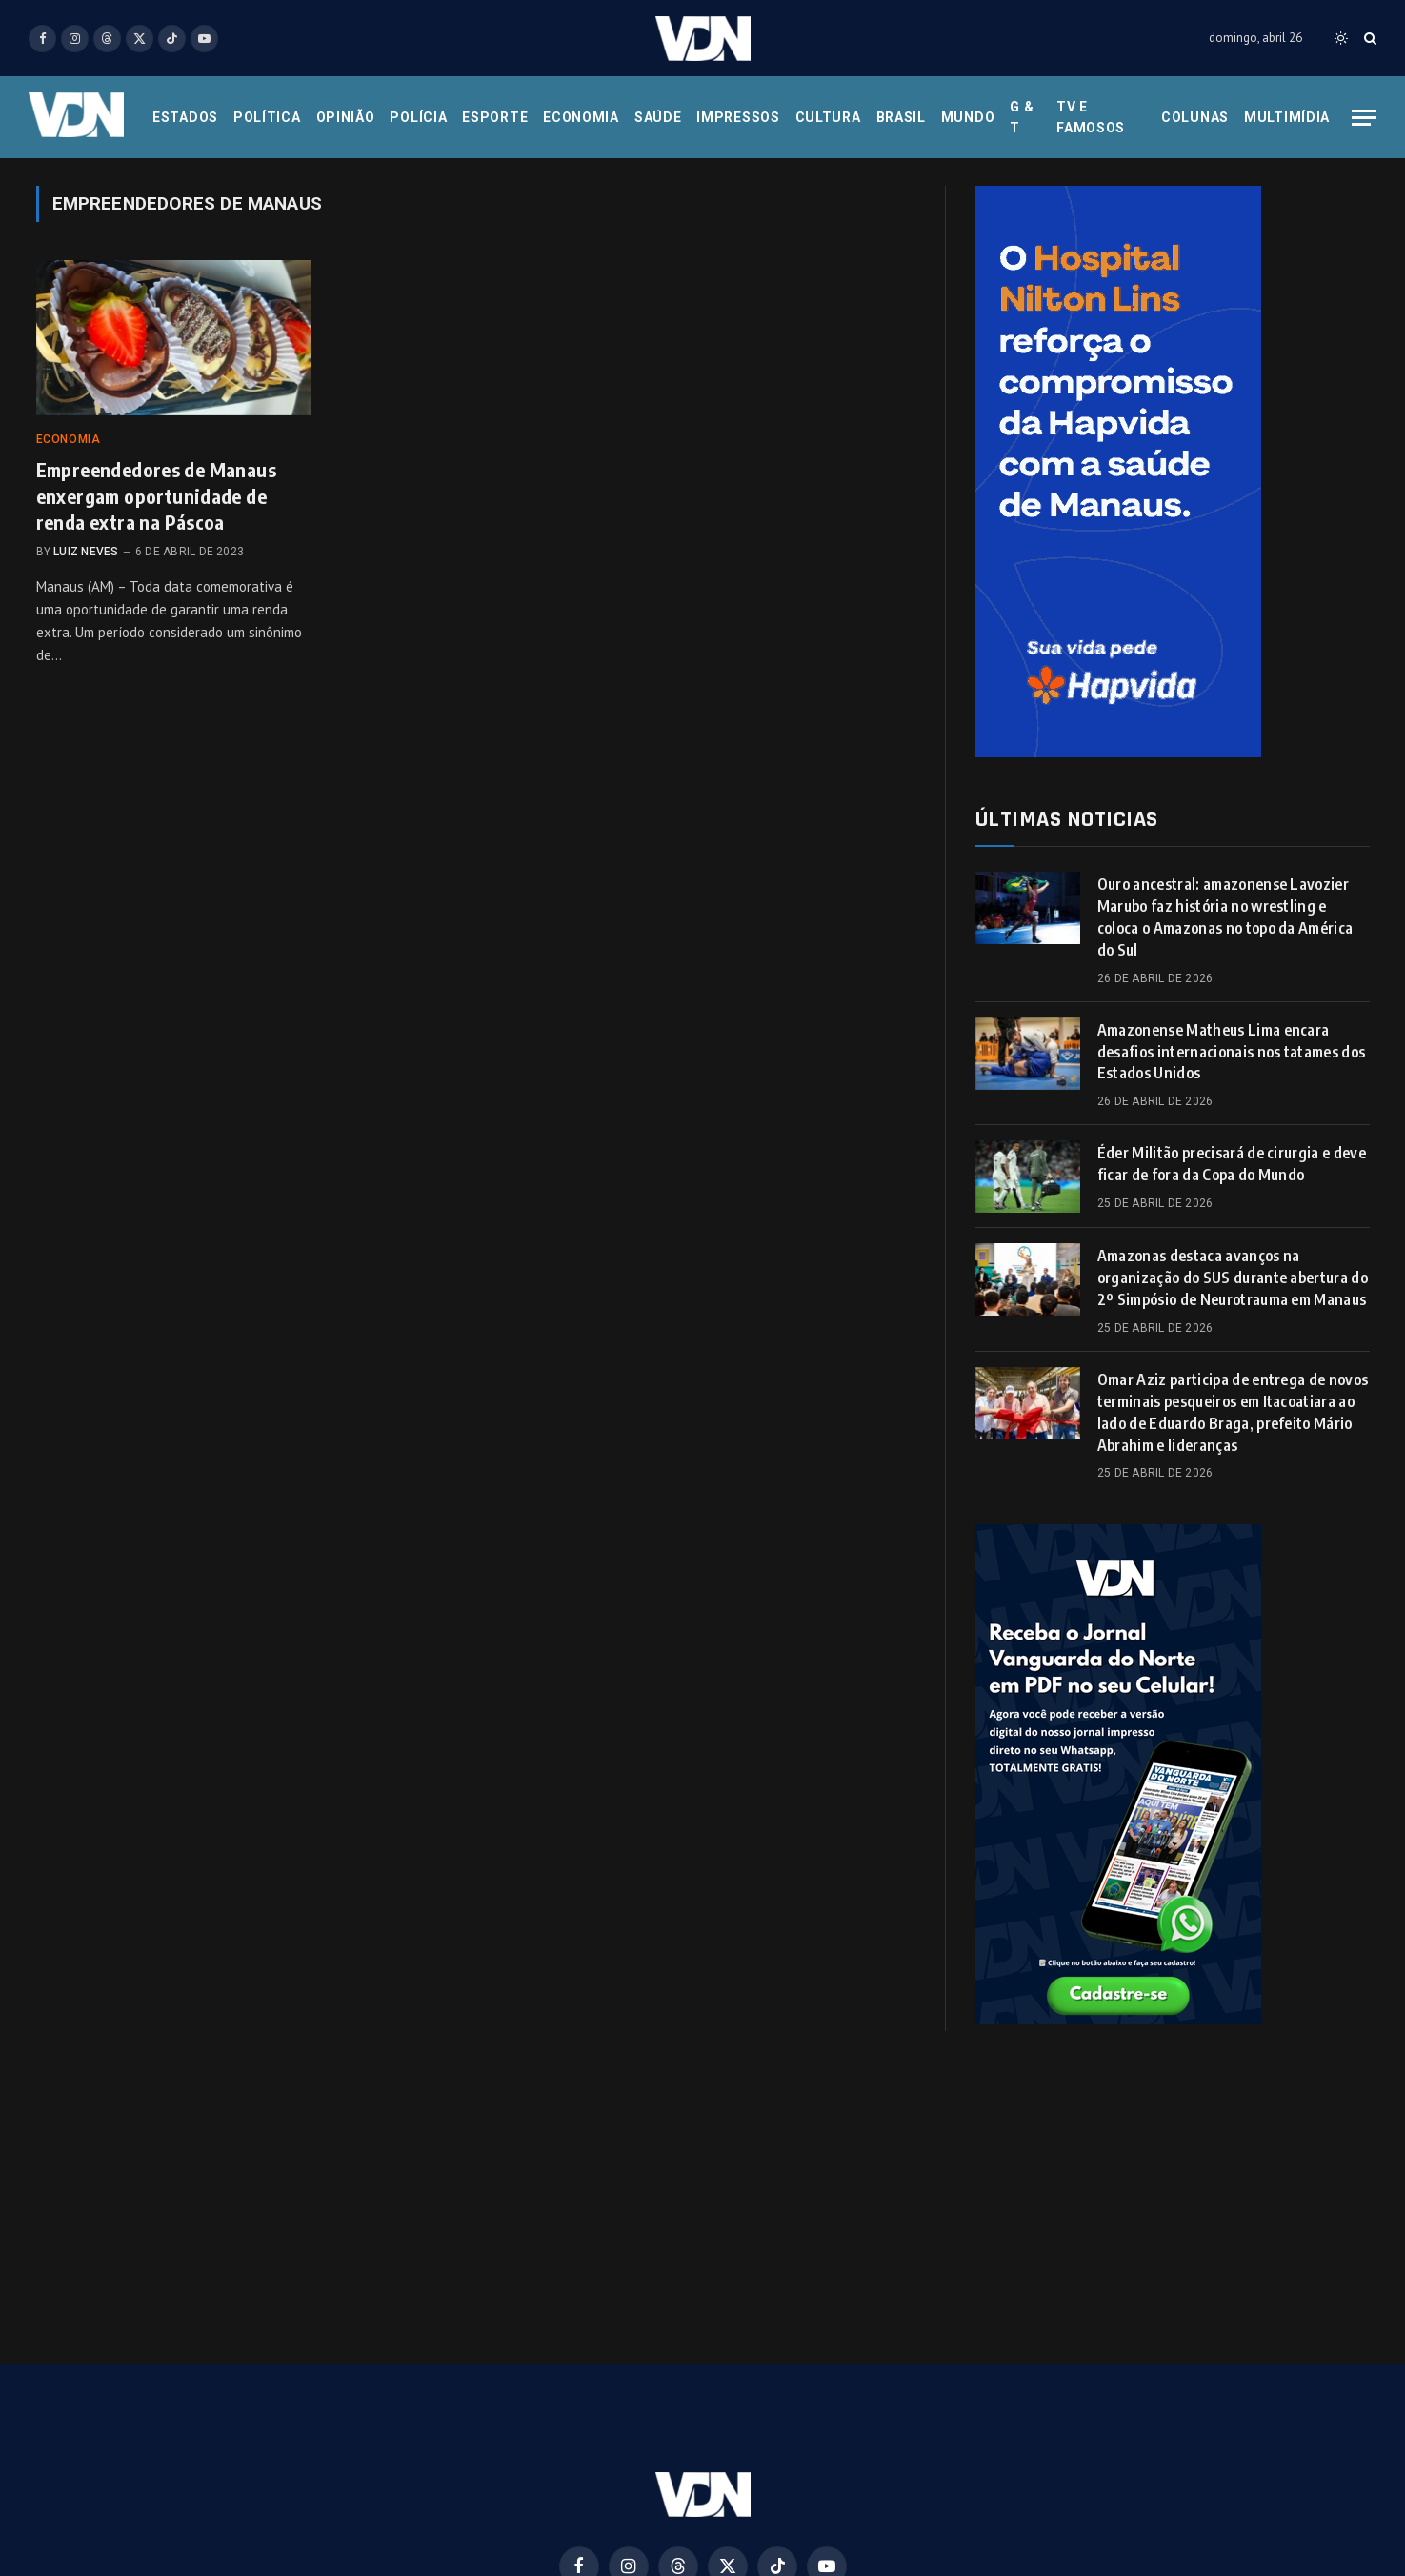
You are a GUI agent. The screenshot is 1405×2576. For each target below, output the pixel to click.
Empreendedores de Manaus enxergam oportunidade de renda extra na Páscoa (156, 495)
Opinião (345, 117)
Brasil (901, 117)
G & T (1022, 117)
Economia (581, 117)
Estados (185, 117)
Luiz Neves (85, 551)
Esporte (495, 117)
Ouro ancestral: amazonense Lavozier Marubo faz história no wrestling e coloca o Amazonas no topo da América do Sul (1225, 917)
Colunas (1195, 117)
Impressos (737, 117)
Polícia (418, 117)
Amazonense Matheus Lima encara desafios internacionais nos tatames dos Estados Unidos (1231, 1051)
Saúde (658, 117)
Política (267, 117)
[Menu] (1364, 117)
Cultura (828, 117)
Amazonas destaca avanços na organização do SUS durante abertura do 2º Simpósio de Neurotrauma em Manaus (1232, 1277)
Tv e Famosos (1090, 117)
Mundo (968, 117)
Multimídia (1287, 117)
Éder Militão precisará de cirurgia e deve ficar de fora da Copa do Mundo (1231, 1163)
